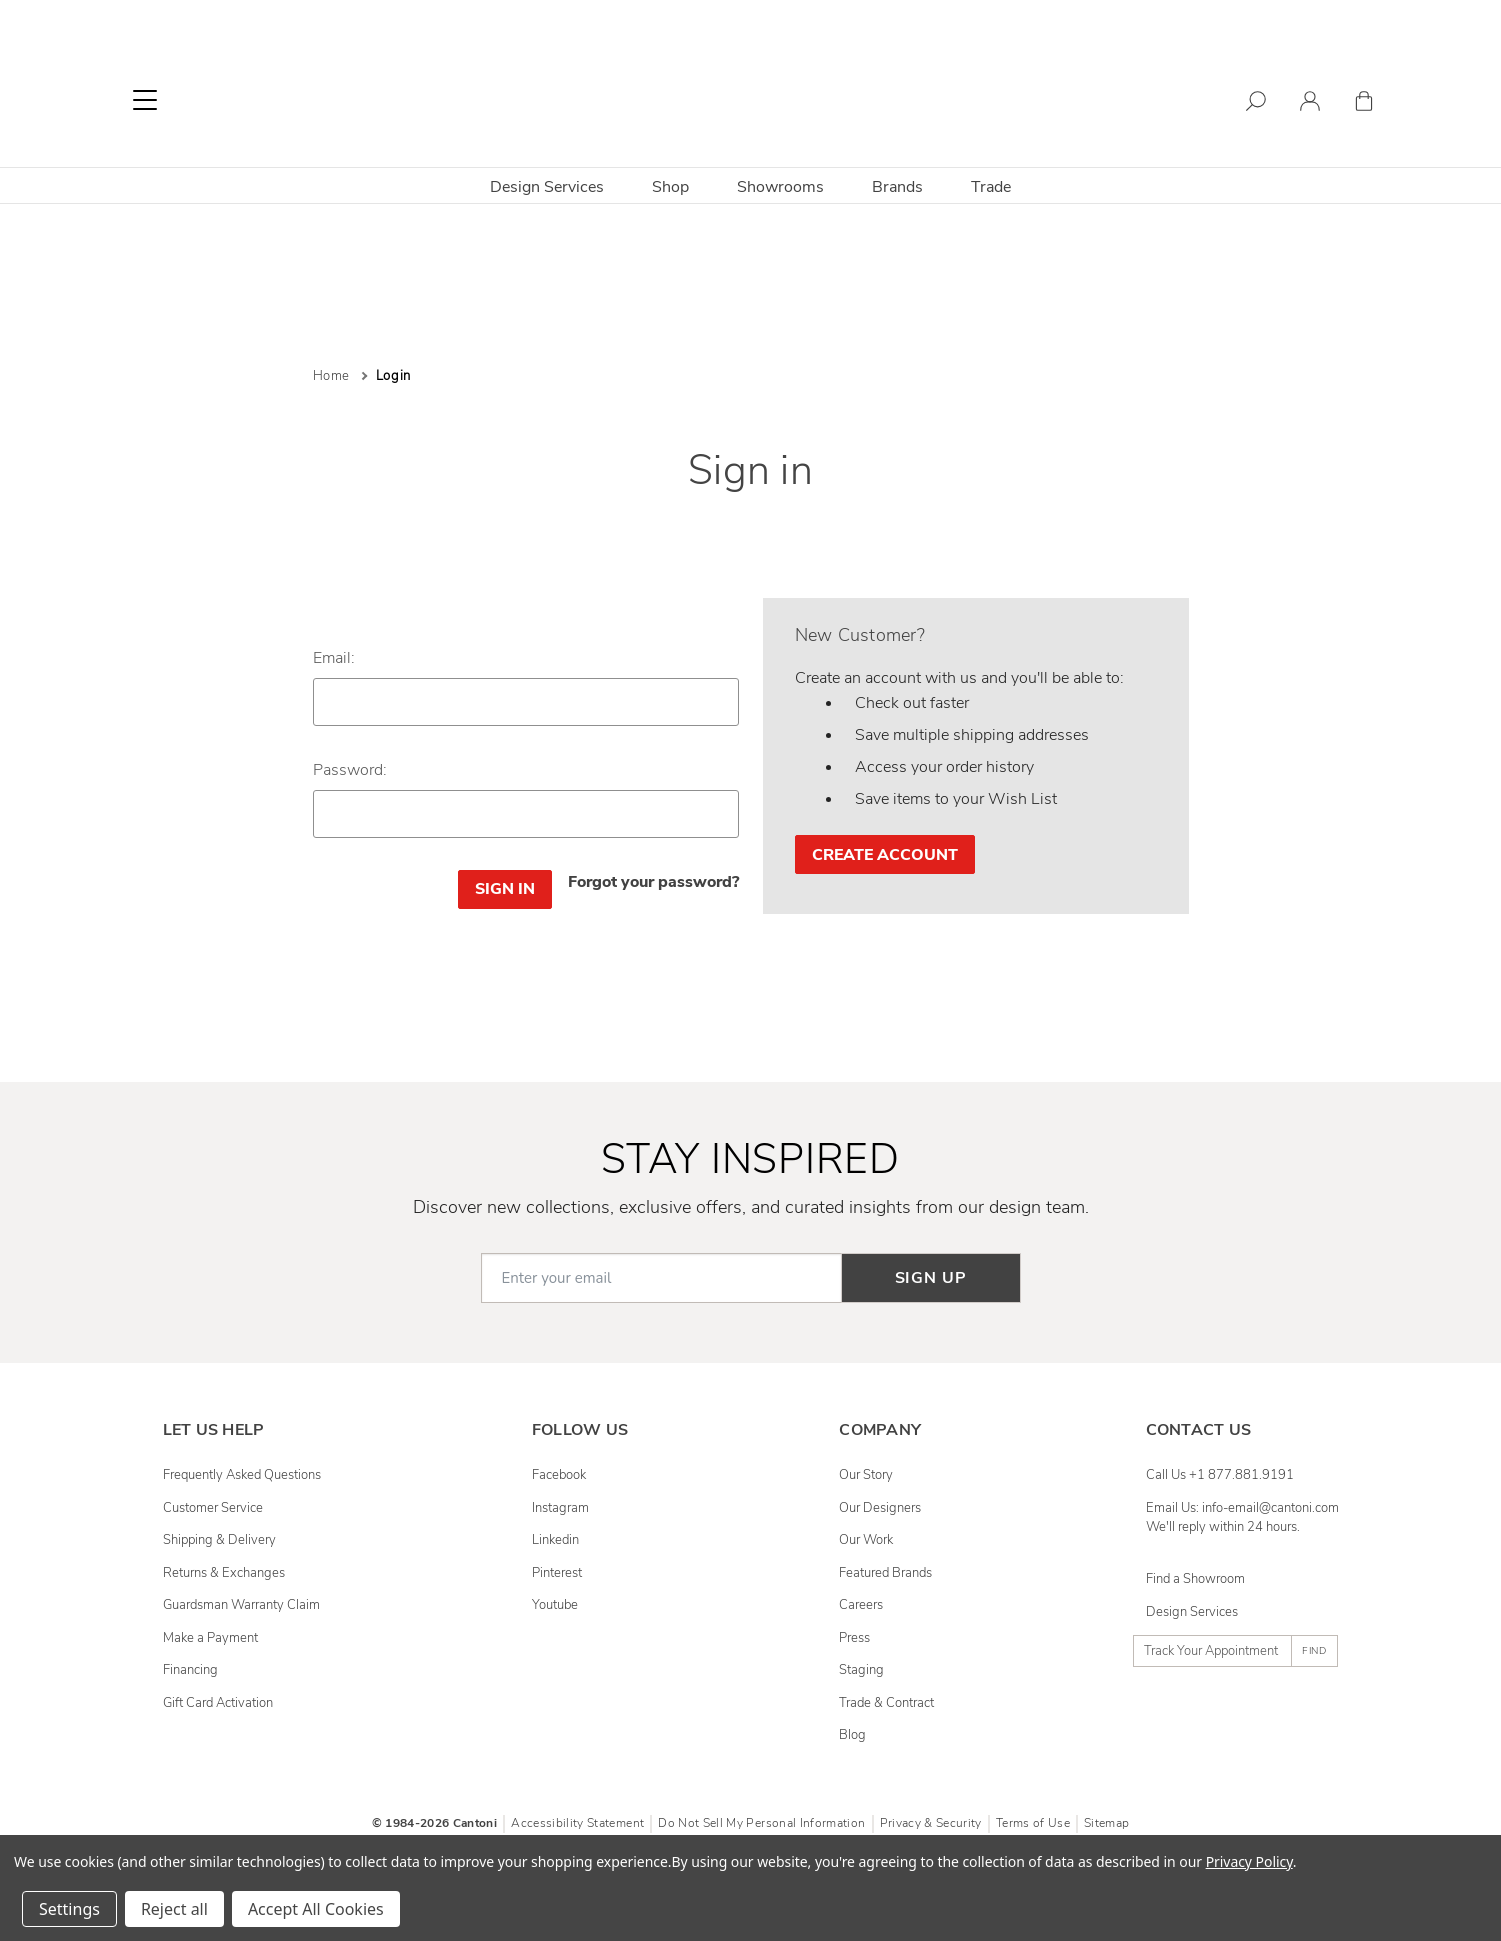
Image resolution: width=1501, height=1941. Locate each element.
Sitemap (1106, 1823)
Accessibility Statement (577, 1823)
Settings (69, 1909)
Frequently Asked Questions (242, 1475)
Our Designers (880, 1508)
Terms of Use (1033, 1823)
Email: (334, 658)
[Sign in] (1310, 104)
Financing (190, 1670)
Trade (991, 187)
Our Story (866, 1475)
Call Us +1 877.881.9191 (1220, 1475)
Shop (670, 187)
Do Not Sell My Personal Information (761, 1823)
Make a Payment (210, 1638)
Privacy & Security (931, 1823)
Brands (897, 187)
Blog (852, 1735)
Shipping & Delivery (219, 1540)
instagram (560, 1508)
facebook (559, 1475)
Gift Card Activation (218, 1703)
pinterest (557, 1573)
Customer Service (213, 1508)
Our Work (866, 1540)
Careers (861, 1605)
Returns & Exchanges (224, 1573)
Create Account (885, 855)
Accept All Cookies (316, 1909)
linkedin (555, 1540)
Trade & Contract (886, 1703)
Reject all (174, 1909)
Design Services (547, 187)
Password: (350, 770)
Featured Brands (885, 1573)
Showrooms (780, 187)
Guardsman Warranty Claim (241, 1605)
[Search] (1256, 104)
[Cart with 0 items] (1364, 104)
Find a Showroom (1195, 1579)
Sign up (931, 1278)
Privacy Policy (1249, 1861)
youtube (555, 1605)
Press (854, 1638)
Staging (861, 1670)
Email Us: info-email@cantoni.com (1242, 1508)
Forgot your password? (653, 882)
